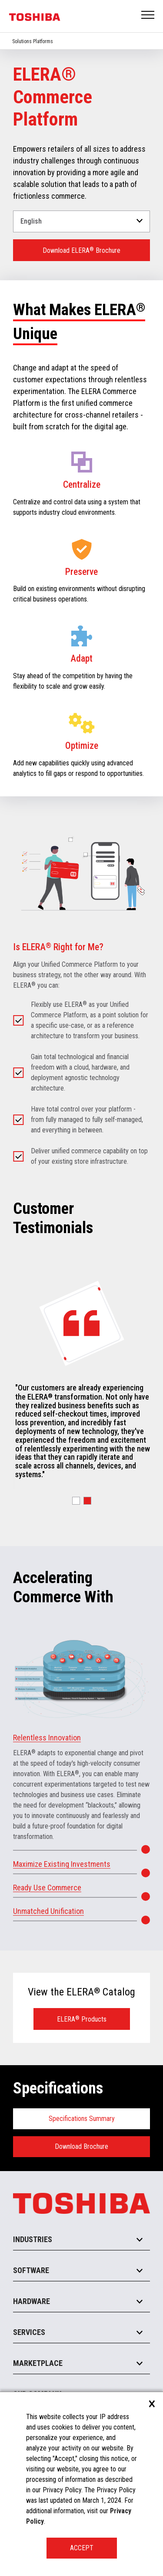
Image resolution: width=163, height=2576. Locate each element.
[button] (76, 1501)
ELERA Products (81, 2019)
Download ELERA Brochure (81, 250)
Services (29, 2332)
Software (31, 2270)
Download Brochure (81, 2146)
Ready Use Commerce (47, 1887)
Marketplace (38, 2363)
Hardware (31, 2301)
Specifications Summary (82, 2118)
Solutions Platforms (32, 41)
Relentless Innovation (47, 1737)
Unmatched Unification (48, 1911)
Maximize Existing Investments (61, 1864)
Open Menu (148, 15)
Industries (32, 2239)
